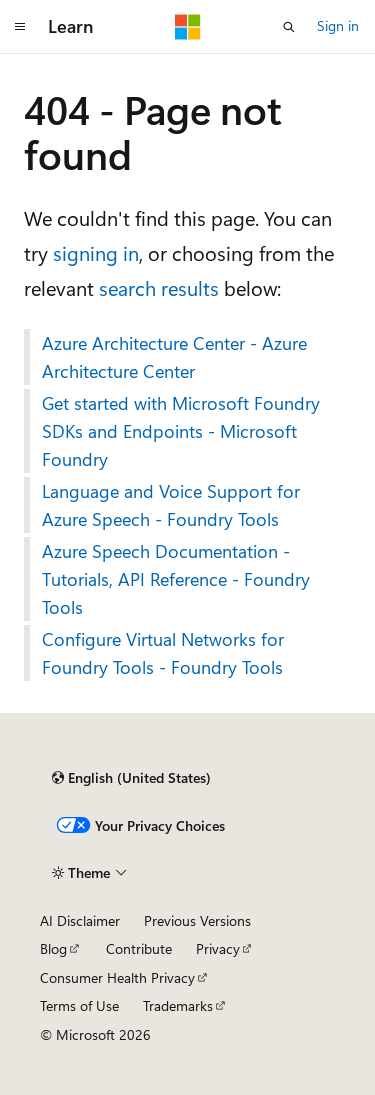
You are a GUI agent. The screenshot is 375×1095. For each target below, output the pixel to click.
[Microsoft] (188, 27)
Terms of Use (79, 1005)
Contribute (139, 948)
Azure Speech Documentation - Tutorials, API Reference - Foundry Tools (176, 579)
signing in (96, 252)
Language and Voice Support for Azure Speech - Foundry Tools (171, 505)
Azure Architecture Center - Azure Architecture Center (174, 357)
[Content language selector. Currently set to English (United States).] (131, 778)
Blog (53, 948)
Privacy (218, 948)
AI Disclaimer (80, 920)
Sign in (338, 25)
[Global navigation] (20, 27)
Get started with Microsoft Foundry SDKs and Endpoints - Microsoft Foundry (181, 431)
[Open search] (289, 27)
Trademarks (178, 1005)
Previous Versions (197, 920)
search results (159, 287)
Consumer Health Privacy (117, 977)
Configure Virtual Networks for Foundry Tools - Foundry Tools (163, 653)
